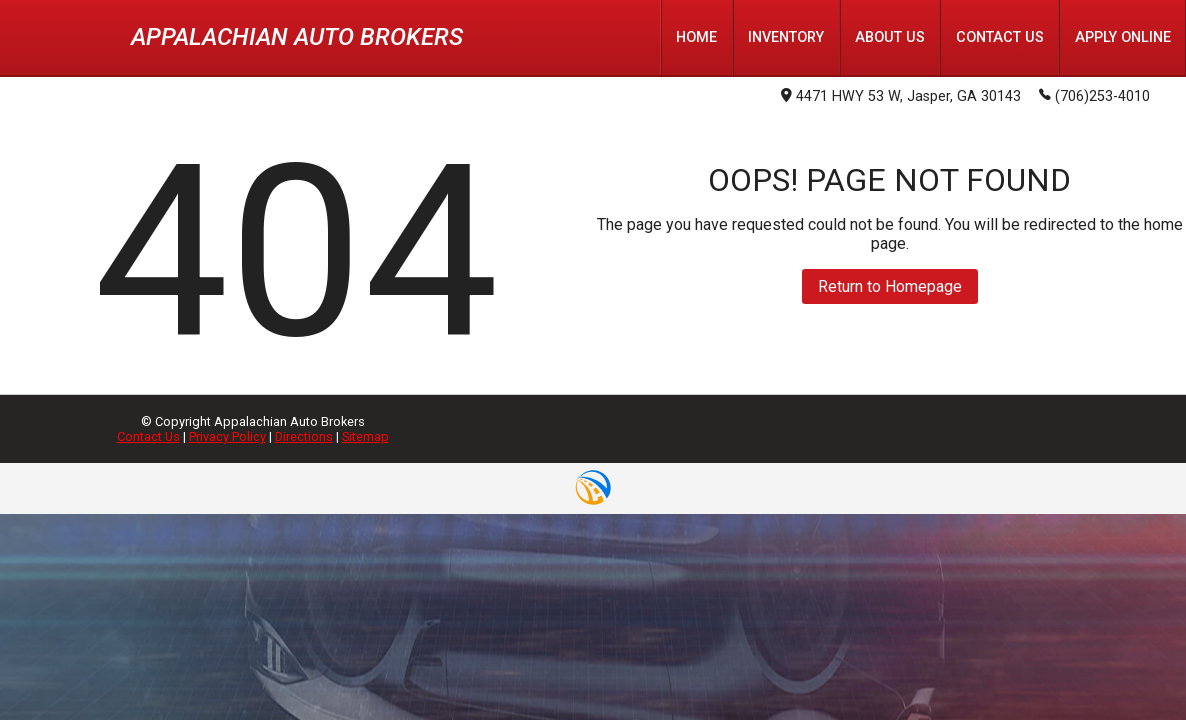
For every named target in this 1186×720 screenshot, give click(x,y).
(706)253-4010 (1094, 95)
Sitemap (365, 436)
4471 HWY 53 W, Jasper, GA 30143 (901, 96)
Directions (304, 436)
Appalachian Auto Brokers (297, 37)
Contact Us (148, 436)
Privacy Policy (227, 436)
